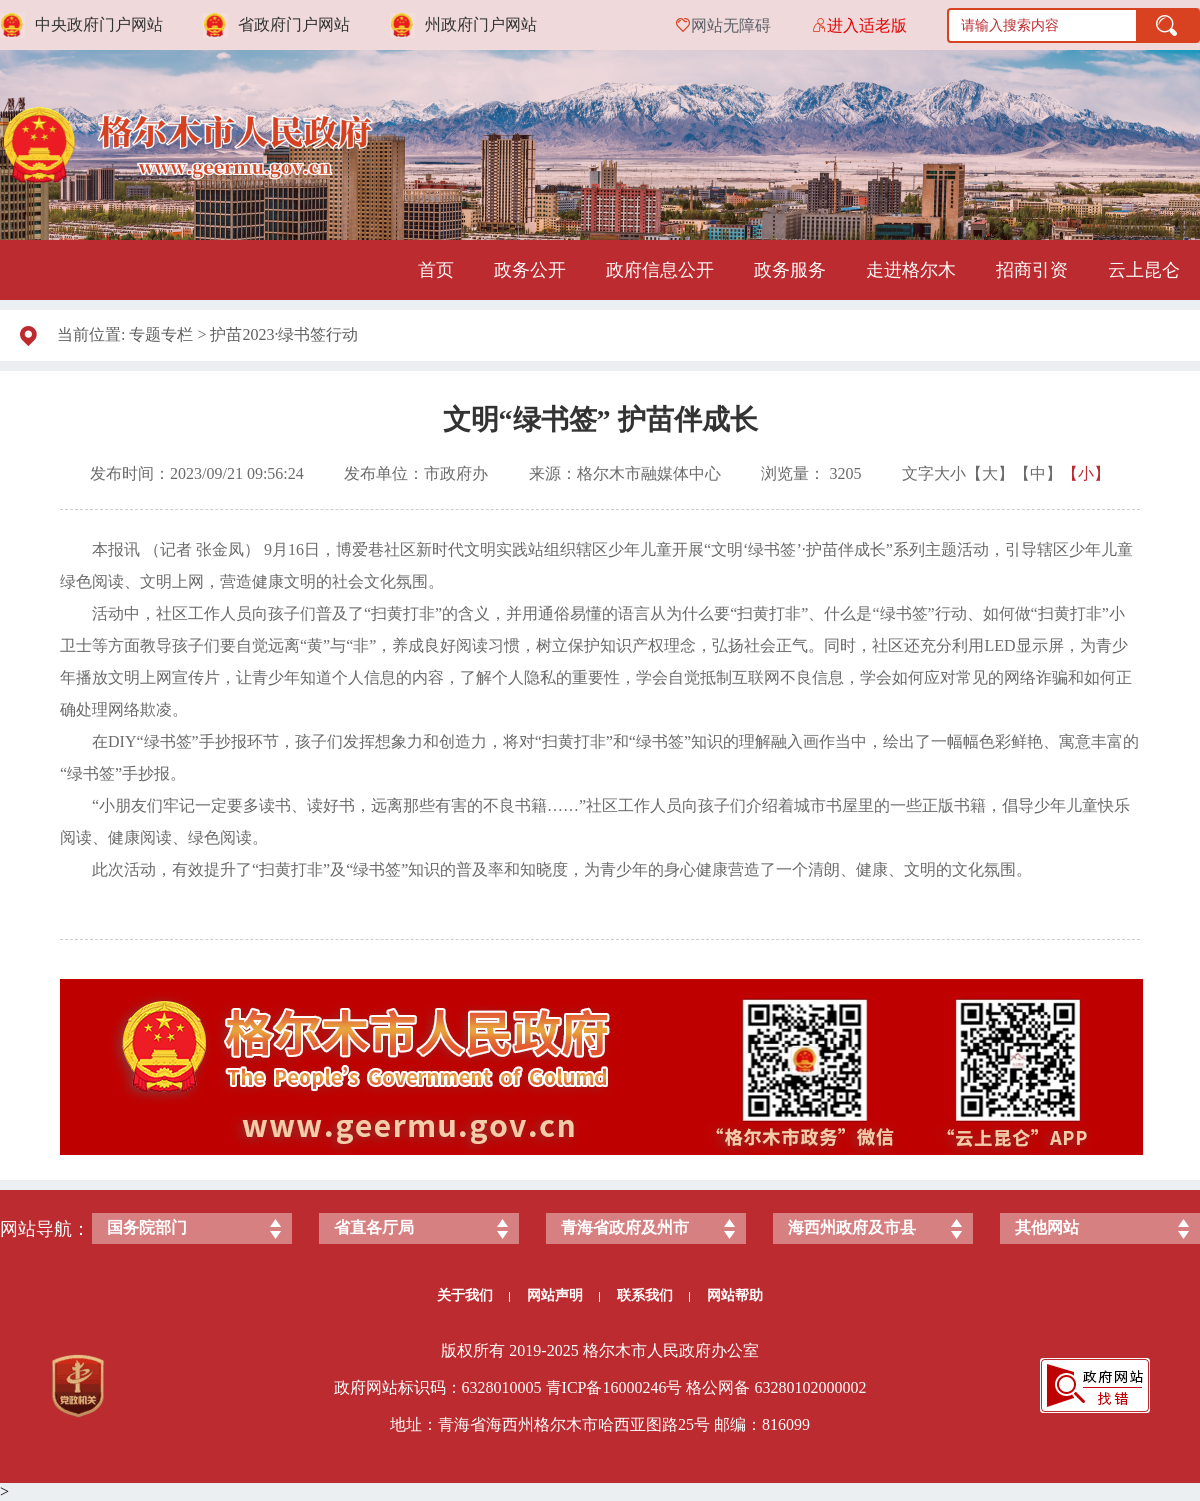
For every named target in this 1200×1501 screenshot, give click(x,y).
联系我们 (653, 1295)
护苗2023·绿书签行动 (284, 334)
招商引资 (1032, 270)
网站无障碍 (731, 25)
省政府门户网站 (294, 24)
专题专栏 (161, 334)
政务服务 (790, 270)
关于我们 (473, 1295)
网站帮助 (735, 1295)
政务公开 (530, 270)
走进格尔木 (911, 270)
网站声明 (563, 1295)
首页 (436, 270)
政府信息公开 (660, 270)
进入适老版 (867, 25)
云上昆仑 (1144, 270)
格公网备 (718, 1387)
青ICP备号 (614, 1387)
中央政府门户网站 (99, 24)
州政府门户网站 (481, 24)
